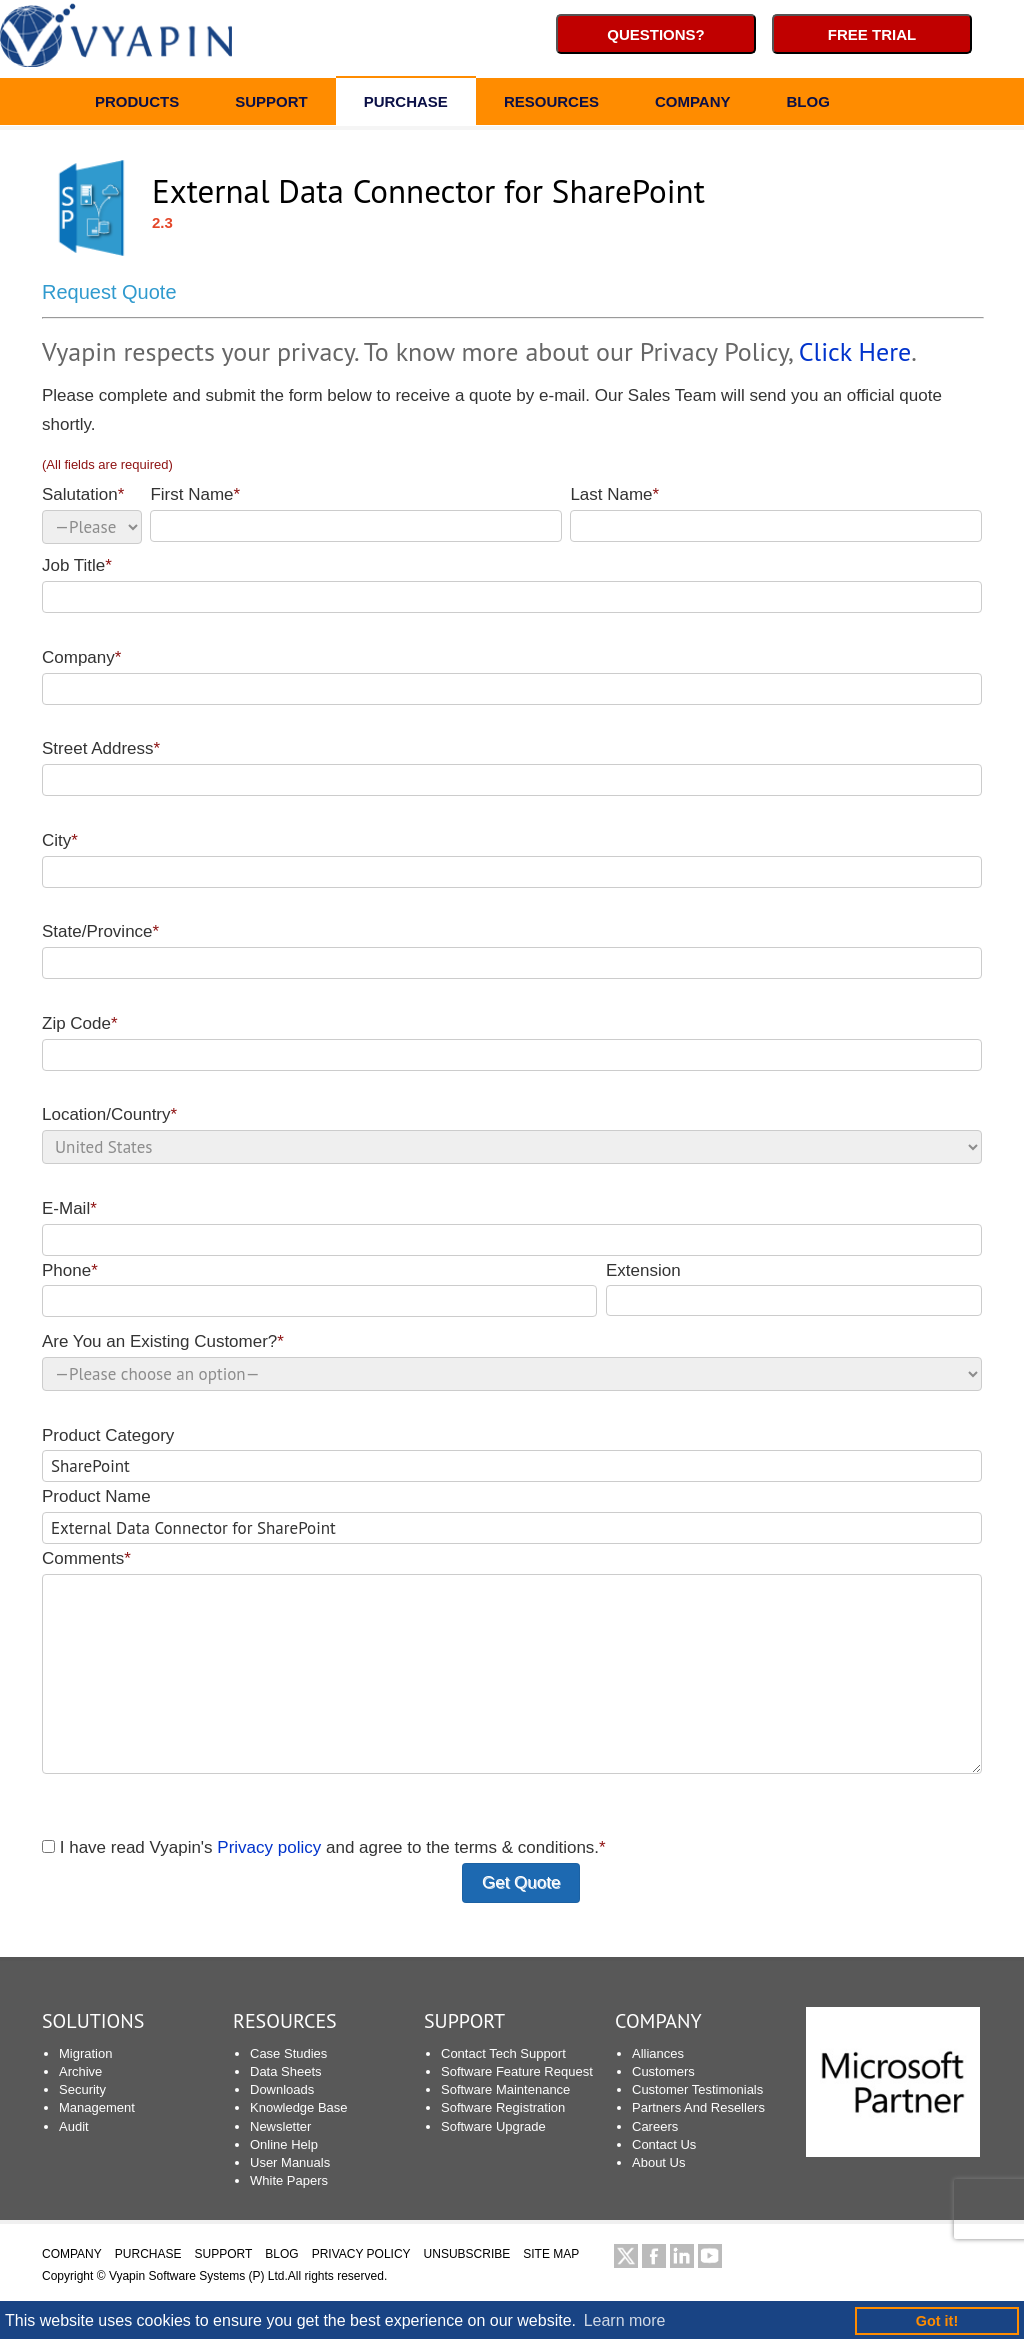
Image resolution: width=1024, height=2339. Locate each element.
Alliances (658, 2053)
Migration (85, 2053)
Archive (80, 2071)
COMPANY (693, 104)
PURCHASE (406, 104)
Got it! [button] (937, 2321)
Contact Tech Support (503, 2053)
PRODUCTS (137, 104)
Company (512, 676)
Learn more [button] (625, 2320)
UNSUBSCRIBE (467, 2254)
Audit (74, 2126)
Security (82, 2089)
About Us (658, 2162)
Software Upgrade (493, 2126)
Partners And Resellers (698, 2107)
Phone (319, 1289)
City (512, 859)
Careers (655, 2126)
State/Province (512, 950)
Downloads (282, 2089)
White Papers (289, 2180)
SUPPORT (271, 104)
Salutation (92, 514)
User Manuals (290, 2162)
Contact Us (664, 2144)
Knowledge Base (299, 2107)
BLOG (807, 104)
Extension (794, 1289)
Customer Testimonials (697, 2089)
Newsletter (280, 2126)
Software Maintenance (505, 2089)
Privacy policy (269, 1847)
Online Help (284, 2144)
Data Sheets (286, 2071)
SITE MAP (551, 2254)
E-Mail (512, 1227)
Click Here (855, 351)
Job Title (512, 584)
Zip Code (512, 1042)
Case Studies (288, 2053)
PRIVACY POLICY (361, 2254)
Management (97, 2107)
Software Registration (503, 2107)
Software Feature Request (517, 2071)
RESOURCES (551, 104)
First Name (356, 513)
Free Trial (872, 34)
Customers (663, 2071)
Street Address (512, 767)
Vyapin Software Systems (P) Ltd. (198, 2276)
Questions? (656, 34)
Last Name (776, 513)
